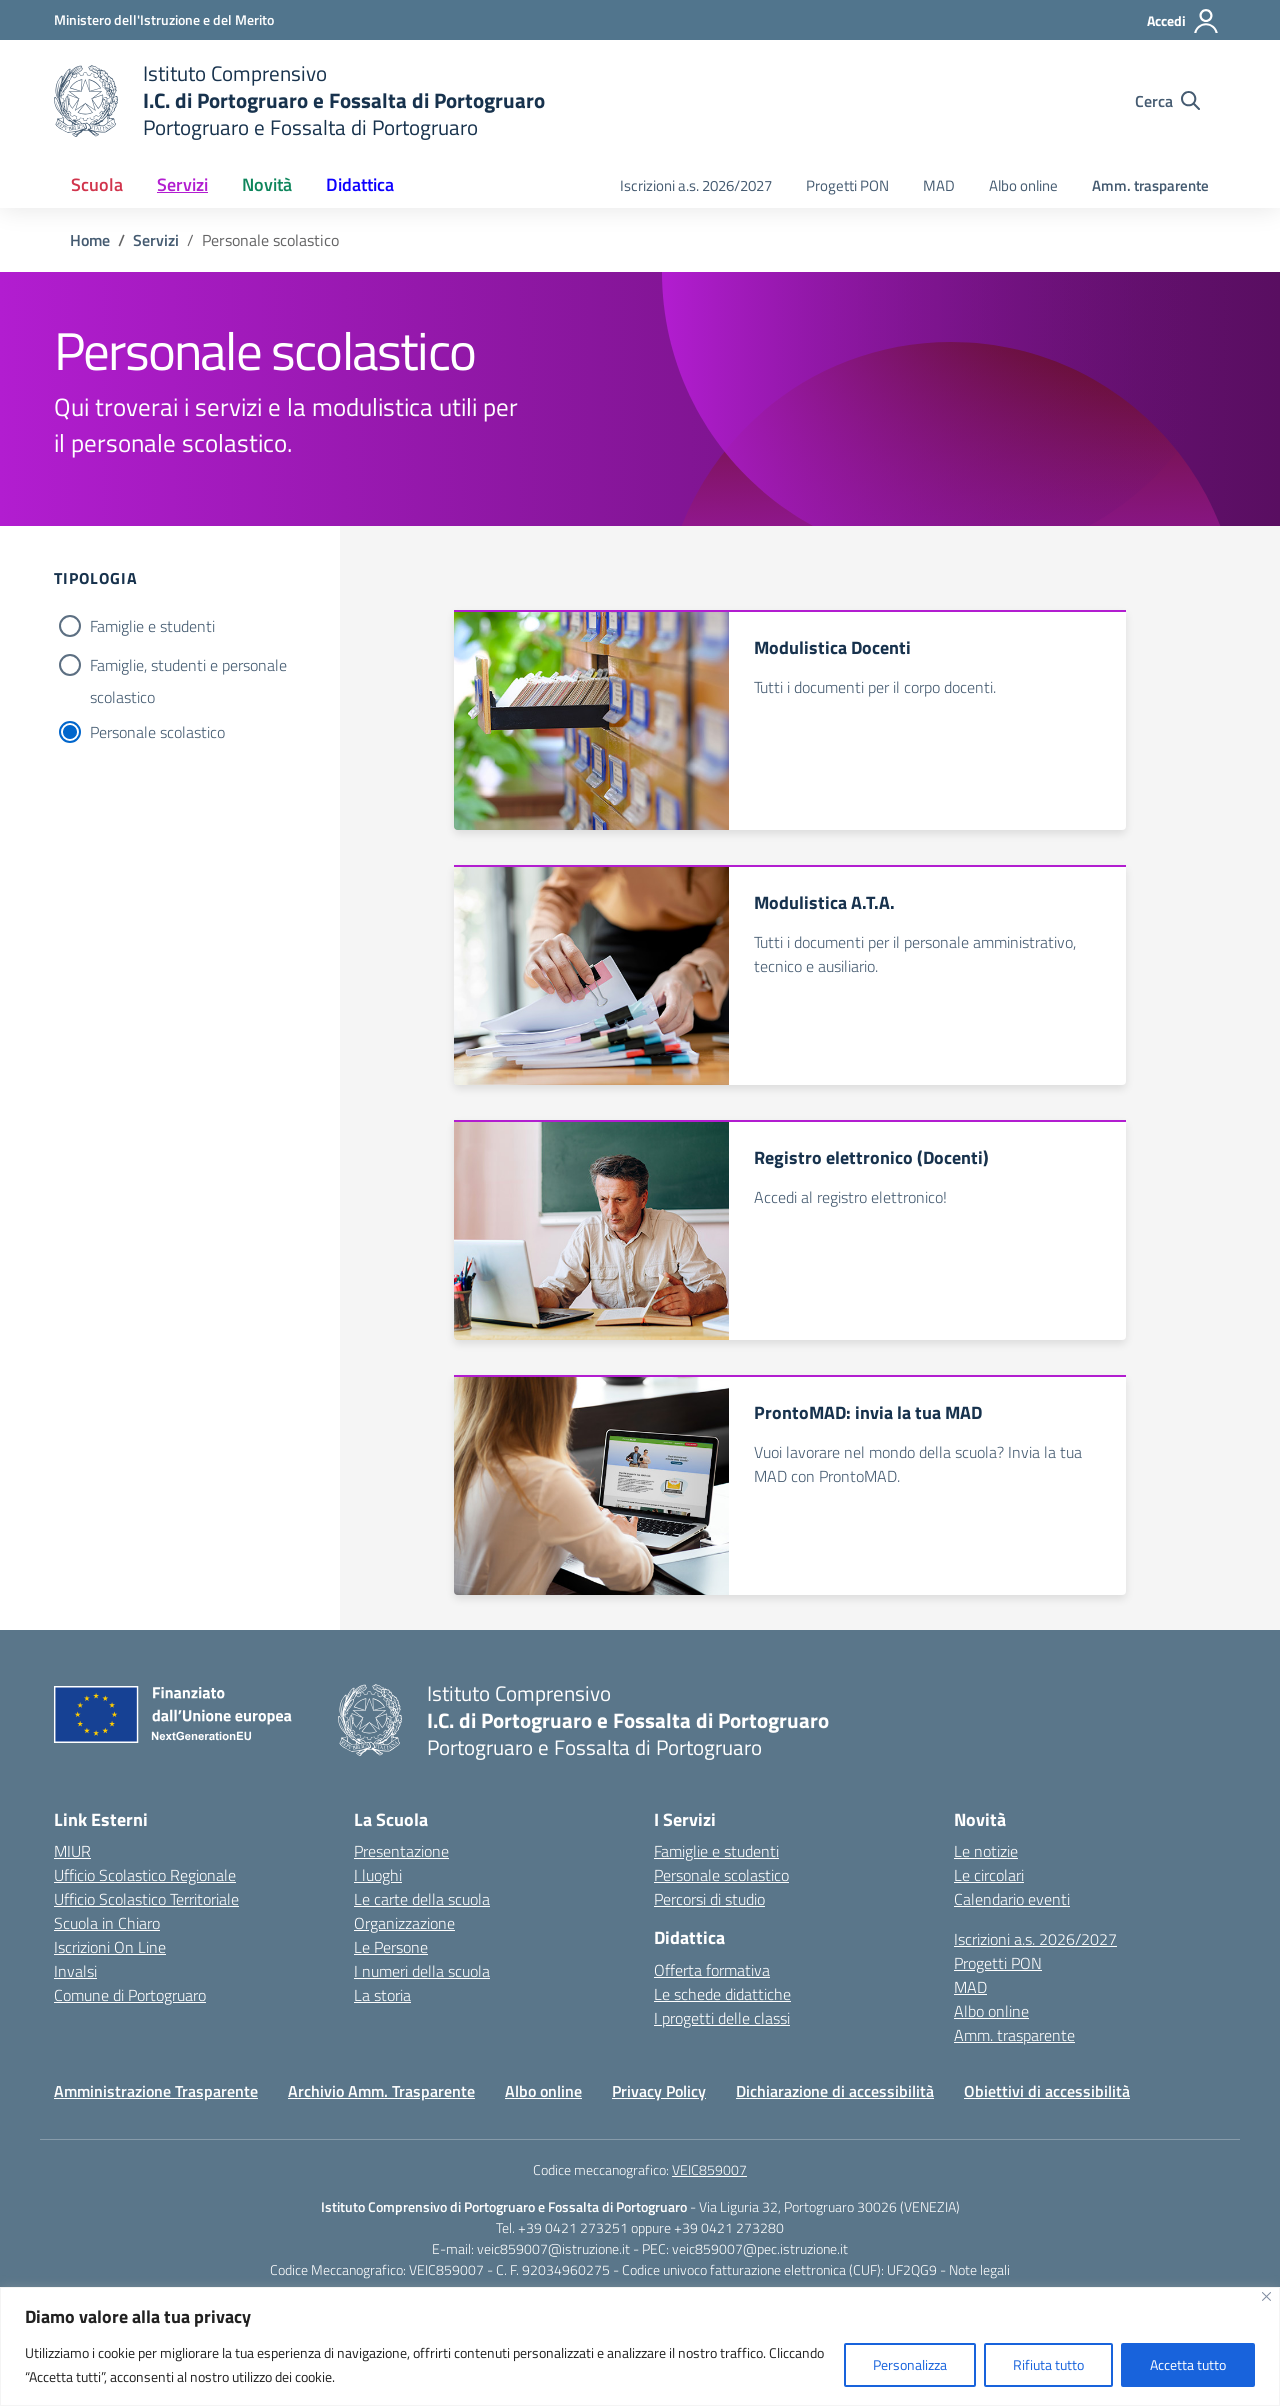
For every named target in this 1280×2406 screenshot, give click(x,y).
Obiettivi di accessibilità (1047, 2091)
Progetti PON (847, 185)
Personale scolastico (157, 732)
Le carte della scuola (422, 1899)
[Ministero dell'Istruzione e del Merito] (164, 19)
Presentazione (401, 1851)
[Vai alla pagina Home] (90, 240)
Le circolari (989, 1875)
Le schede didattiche (722, 1994)
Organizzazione (404, 1923)
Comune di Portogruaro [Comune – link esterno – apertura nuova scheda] (130, 1995)
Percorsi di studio (709, 1899)
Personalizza (910, 2364)
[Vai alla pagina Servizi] (156, 240)
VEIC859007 (709, 2169)
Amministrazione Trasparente (156, 2091)
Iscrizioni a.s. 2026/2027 (696, 185)
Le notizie (986, 1851)
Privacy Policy (659, 2091)
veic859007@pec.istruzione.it (760, 2248)
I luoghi (378, 1875)
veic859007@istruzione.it (553, 2248)
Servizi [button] (182, 184)
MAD (939, 185)
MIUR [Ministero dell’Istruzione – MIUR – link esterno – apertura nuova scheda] (72, 1851)
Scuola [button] (97, 184)
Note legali (979, 2269)
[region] (640, 2346)
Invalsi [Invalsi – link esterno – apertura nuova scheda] (75, 1971)
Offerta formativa (712, 1970)
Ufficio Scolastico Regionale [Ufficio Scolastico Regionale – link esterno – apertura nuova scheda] (145, 1875)
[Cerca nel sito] (1167, 101)
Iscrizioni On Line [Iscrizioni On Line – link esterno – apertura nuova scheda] (110, 1947)
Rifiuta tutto (1048, 2364)
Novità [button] (267, 184)
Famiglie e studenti (152, 626)
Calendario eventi (1012, 1899)
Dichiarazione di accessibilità (835, 2091)
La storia (382, 1995)
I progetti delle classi (722, 2018)
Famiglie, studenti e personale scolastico (188, 667)
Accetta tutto (1188, 2364)
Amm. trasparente (1150, 185)
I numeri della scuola (422, 1971)
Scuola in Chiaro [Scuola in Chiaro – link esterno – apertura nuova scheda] (107, 1923)
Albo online (1023, 185)
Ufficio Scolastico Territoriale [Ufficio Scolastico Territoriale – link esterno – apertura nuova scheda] (146, 1899)
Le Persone (391, 1947)
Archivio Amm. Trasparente (381, 2091)
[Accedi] (1183, 21)
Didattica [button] (360, 184)
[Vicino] (1266, 2296)
